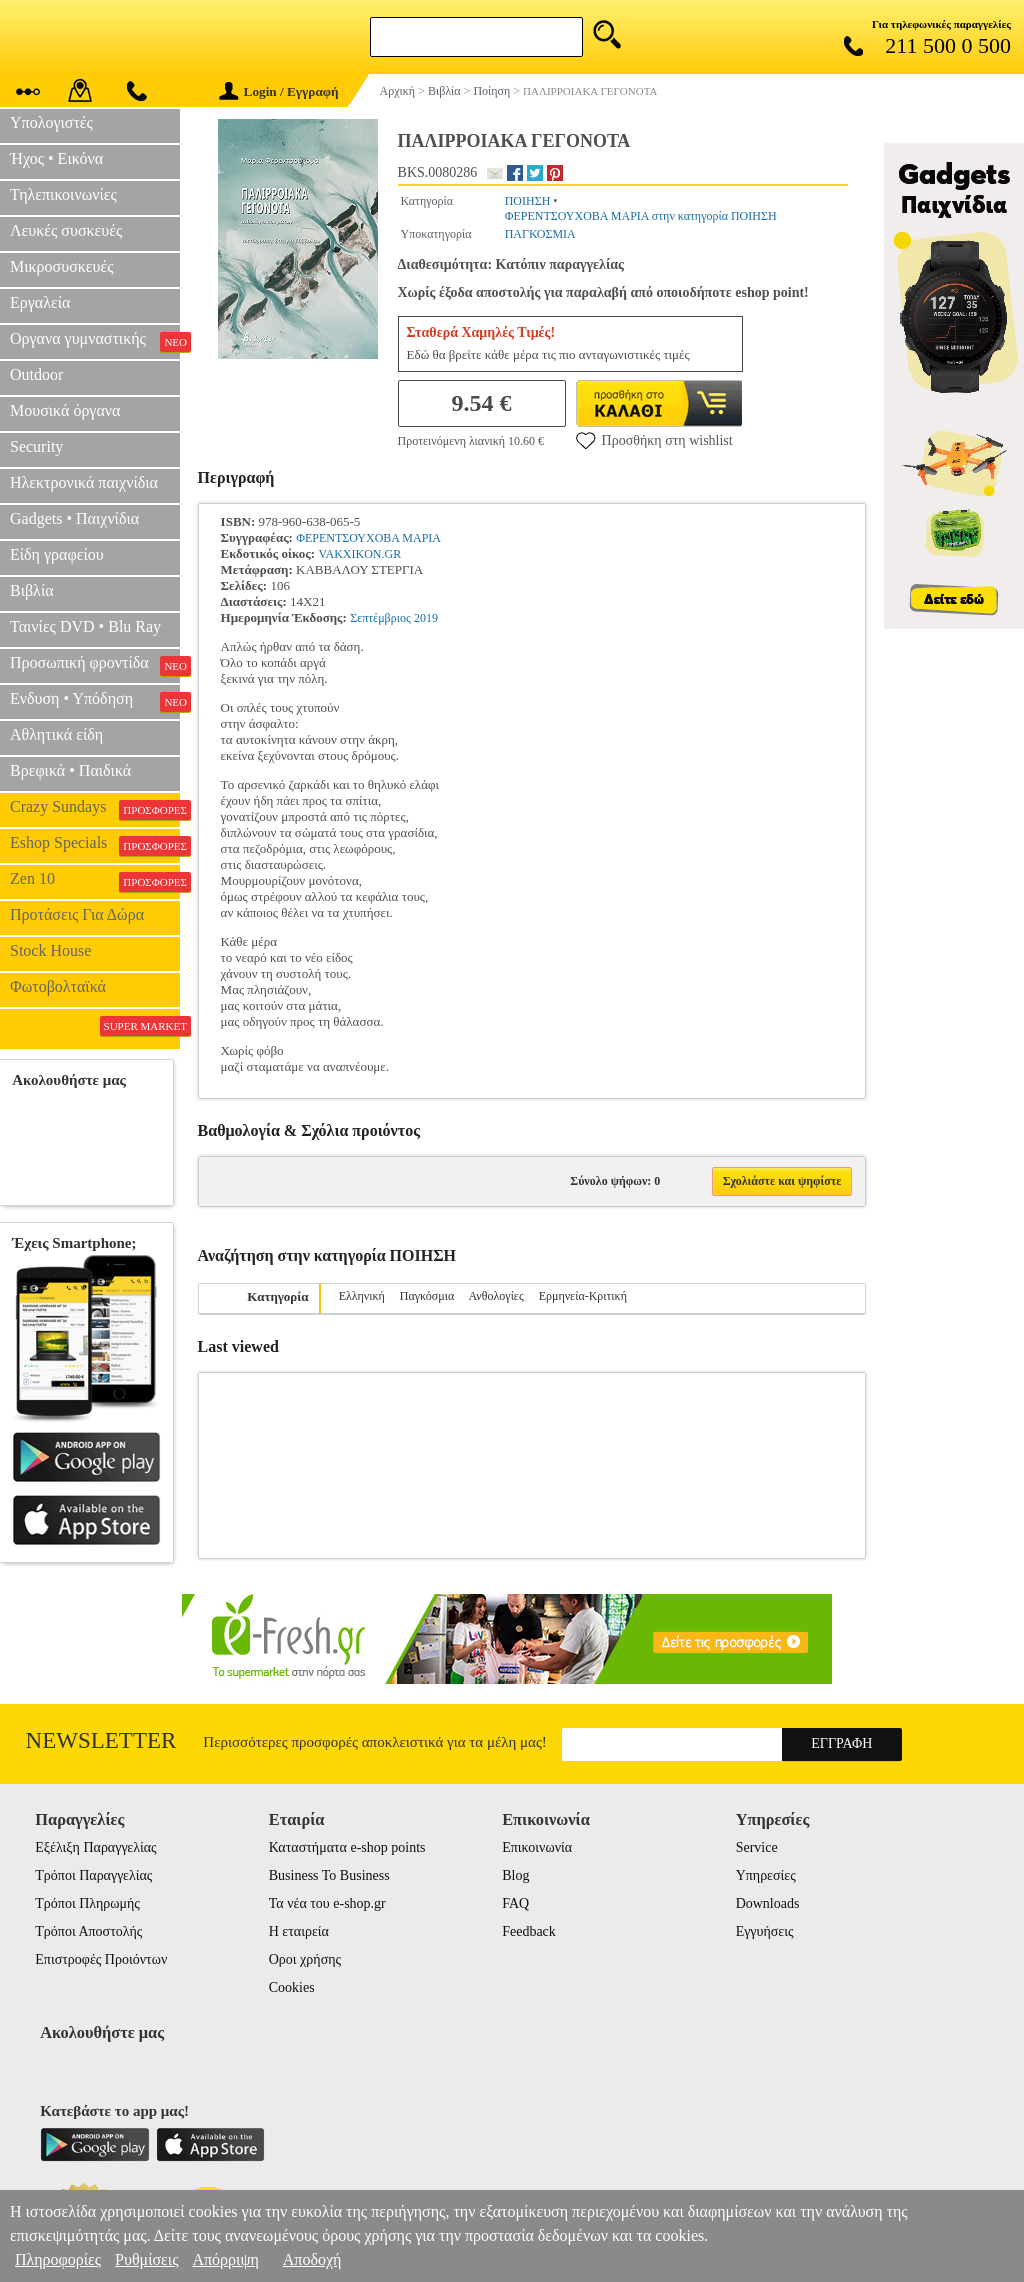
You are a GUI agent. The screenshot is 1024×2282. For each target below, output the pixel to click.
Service (757, 1847)
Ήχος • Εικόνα (56, 158)
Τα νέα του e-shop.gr (327, 1903)
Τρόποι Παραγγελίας (93, 1875)
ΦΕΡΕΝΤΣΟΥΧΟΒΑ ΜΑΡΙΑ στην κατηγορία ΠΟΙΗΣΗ (641, 216)
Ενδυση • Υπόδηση (95, 701)
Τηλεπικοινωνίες (63, 194)
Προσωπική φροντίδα (95, 665)
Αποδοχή (312, 2259)
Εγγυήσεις (765, 1931)
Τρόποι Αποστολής (88, 1931)
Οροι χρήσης (305, 1959)
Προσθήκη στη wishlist (654, 440)
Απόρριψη (225, 2259)
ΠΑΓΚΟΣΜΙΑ (540, 234)
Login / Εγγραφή (279, 91)
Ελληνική (362, 1296)
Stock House (50, 950)
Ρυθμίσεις (146, 2259)
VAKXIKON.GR (359, 554)
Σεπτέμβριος (380, 618)
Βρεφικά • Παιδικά (70, 770)
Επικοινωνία (537, 1847)
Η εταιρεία (299, 1931)
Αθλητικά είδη (56, 734)
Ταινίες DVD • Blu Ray (85, 626)
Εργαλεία (40, 302)
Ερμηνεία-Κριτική (583, 1296)
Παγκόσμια (427, 1296)
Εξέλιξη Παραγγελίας (95, 1847)
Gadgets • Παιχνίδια (74, 518)
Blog (515, 1875)
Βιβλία (32, 590)
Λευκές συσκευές (66, 230)
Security (36, 446)
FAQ (515, 1903)
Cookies (292, 1987)
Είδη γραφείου (57, 554)
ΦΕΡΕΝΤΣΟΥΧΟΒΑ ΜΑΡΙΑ (368, 538)
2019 (426, 618)
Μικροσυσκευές (62, 266)
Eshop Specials (95, 845)
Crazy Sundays (95, 809)
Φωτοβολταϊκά (58, 986)
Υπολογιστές (51, 122)
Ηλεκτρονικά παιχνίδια (84, 482)
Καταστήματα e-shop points (347, 1847)
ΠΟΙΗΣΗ (528, 201)
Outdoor (36, 374)
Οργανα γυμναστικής (95, 341)
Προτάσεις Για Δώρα (77, 914)
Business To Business (329, 1875)
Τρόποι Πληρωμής (87, 1903)
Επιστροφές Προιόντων (101, 1959)
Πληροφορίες (58, 2259)
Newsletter (101, 1740)
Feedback (529, 1931)
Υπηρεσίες (766, 1875)
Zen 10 (95, 881)
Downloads (768, 1903)
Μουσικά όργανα (65, 410)
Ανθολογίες (496, 1296)
